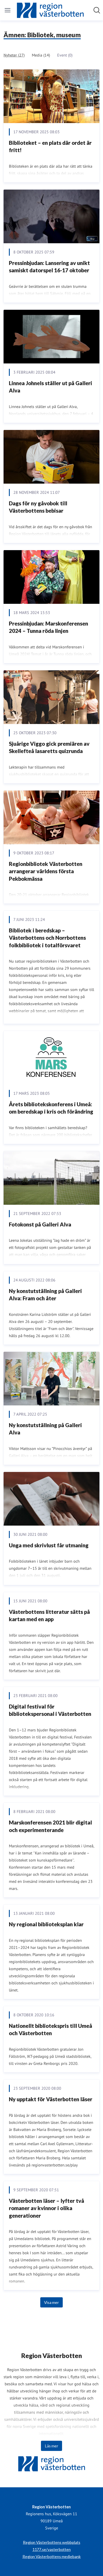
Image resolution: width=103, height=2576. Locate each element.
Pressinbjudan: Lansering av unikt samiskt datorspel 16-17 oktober (49, 267)
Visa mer (51, 2302)
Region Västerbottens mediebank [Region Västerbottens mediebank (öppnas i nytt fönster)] (51, 2556)
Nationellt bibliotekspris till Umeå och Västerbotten (50, 2029)
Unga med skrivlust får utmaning (49, 1545)
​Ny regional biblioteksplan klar (46, 1924)
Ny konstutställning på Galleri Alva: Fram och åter (45, 1295)
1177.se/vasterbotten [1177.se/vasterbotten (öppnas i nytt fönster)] (51, 2549)
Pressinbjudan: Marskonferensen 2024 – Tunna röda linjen (48, 627)
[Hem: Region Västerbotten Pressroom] (50, 10)
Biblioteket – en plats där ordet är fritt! (50, 146)
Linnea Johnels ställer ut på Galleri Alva (50, 387)
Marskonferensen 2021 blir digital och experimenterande (50, 1826)
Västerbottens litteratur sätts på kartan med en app (49, 1616)
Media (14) (41, 55)
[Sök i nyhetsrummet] (96, 10)
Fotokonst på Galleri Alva (40, 1224)
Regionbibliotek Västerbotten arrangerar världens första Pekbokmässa (45, 871)
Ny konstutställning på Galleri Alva (45, 1429)
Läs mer (51, 2445)
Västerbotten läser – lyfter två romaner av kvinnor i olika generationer (46, 2208)
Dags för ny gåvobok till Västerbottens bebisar (38, 507)
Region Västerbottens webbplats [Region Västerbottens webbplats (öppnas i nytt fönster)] (51, 2542)
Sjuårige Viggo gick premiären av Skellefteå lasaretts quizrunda (49, 747)
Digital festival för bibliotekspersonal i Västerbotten (50, 1710)
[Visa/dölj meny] (7, 10)
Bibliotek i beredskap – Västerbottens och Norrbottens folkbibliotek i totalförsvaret (47, 937)
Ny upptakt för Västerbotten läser (50, 2099)
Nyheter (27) (14, 55)
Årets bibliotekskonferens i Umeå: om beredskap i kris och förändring (51, 1108)
